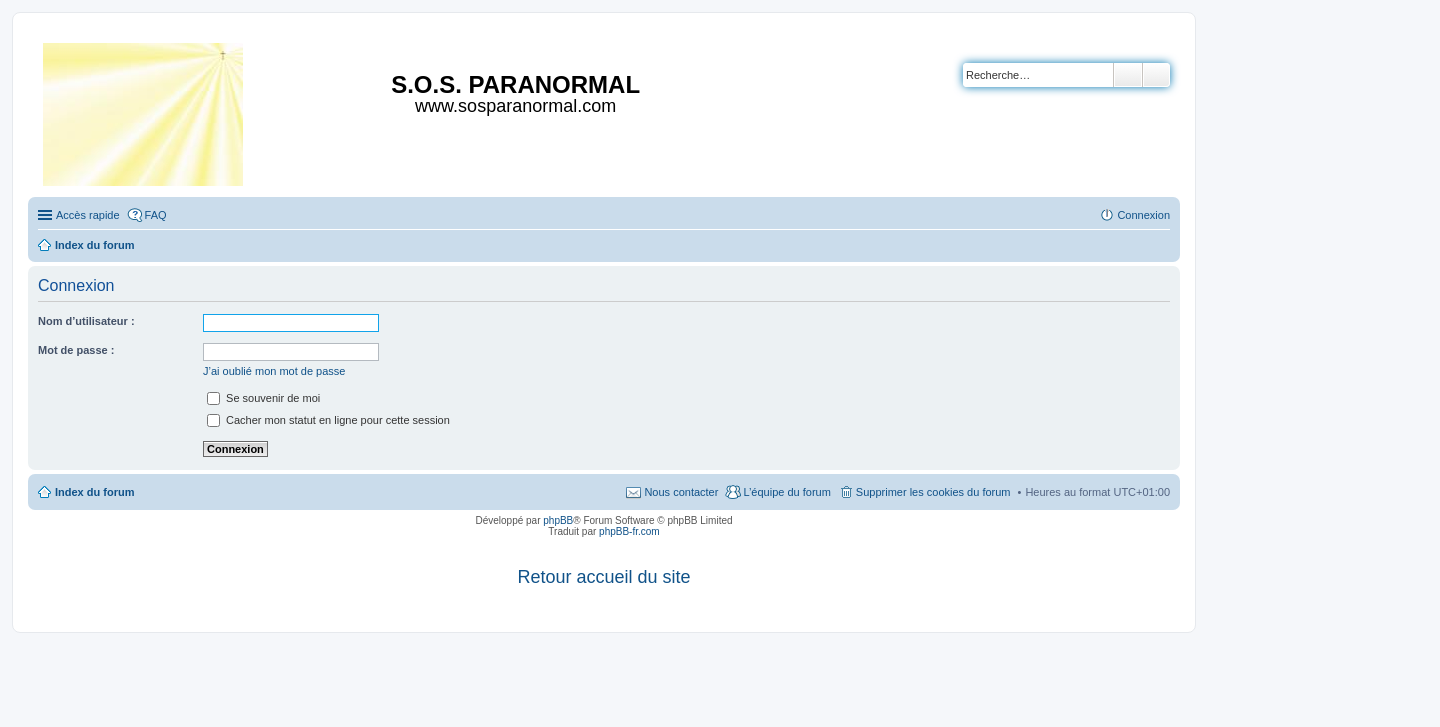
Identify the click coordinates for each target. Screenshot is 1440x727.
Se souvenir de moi (263, 398)
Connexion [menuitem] (1143, 215)
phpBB (558, 520)
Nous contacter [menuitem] (681, 492)
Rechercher (1128, 75)
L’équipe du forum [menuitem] (786, 492)
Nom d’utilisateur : (86, 321)
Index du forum (94, 492)
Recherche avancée (1156, 75)
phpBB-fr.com (629, 531)
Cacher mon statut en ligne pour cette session (328, 420)
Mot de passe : (76, 350)
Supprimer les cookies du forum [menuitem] (933, 492)
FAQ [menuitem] (156, 215)
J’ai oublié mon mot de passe (274, 371)
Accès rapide (88, 215)
